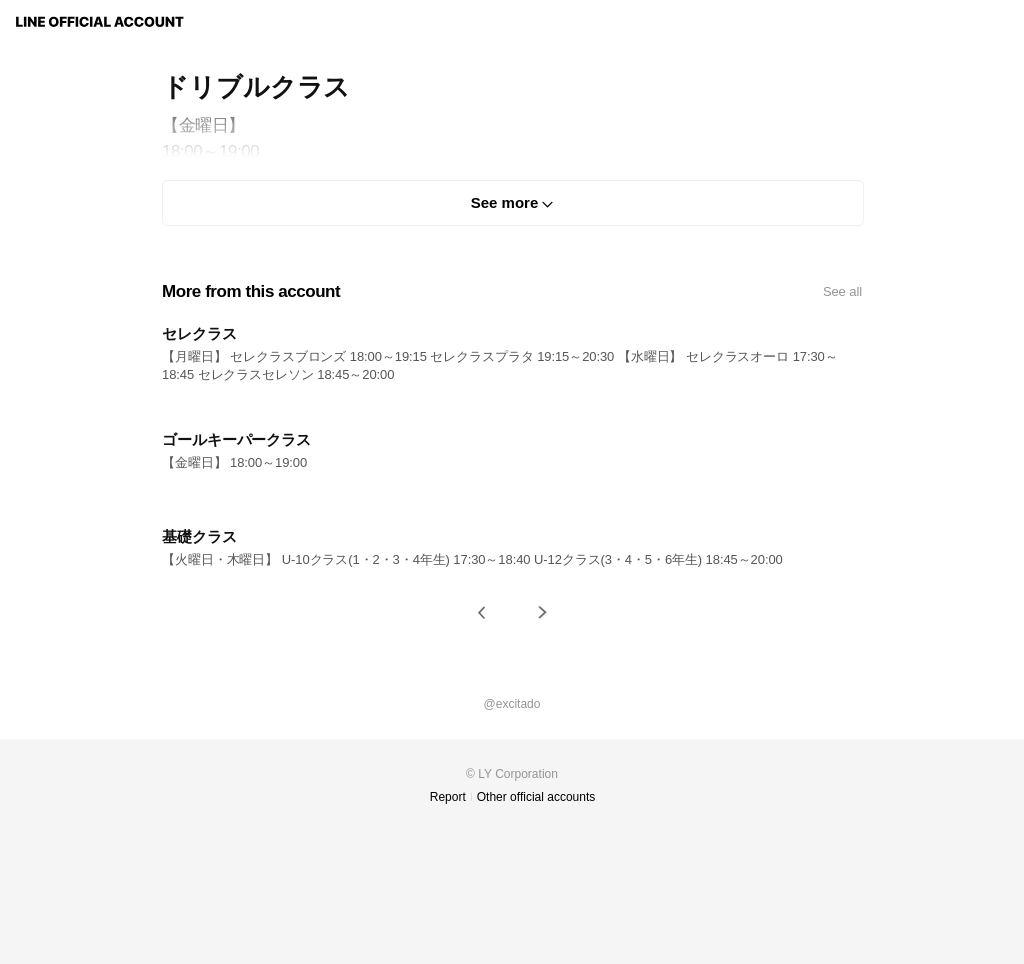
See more (505, 202)
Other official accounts (536, 797)
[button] (482, 612)
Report (448, 797)
